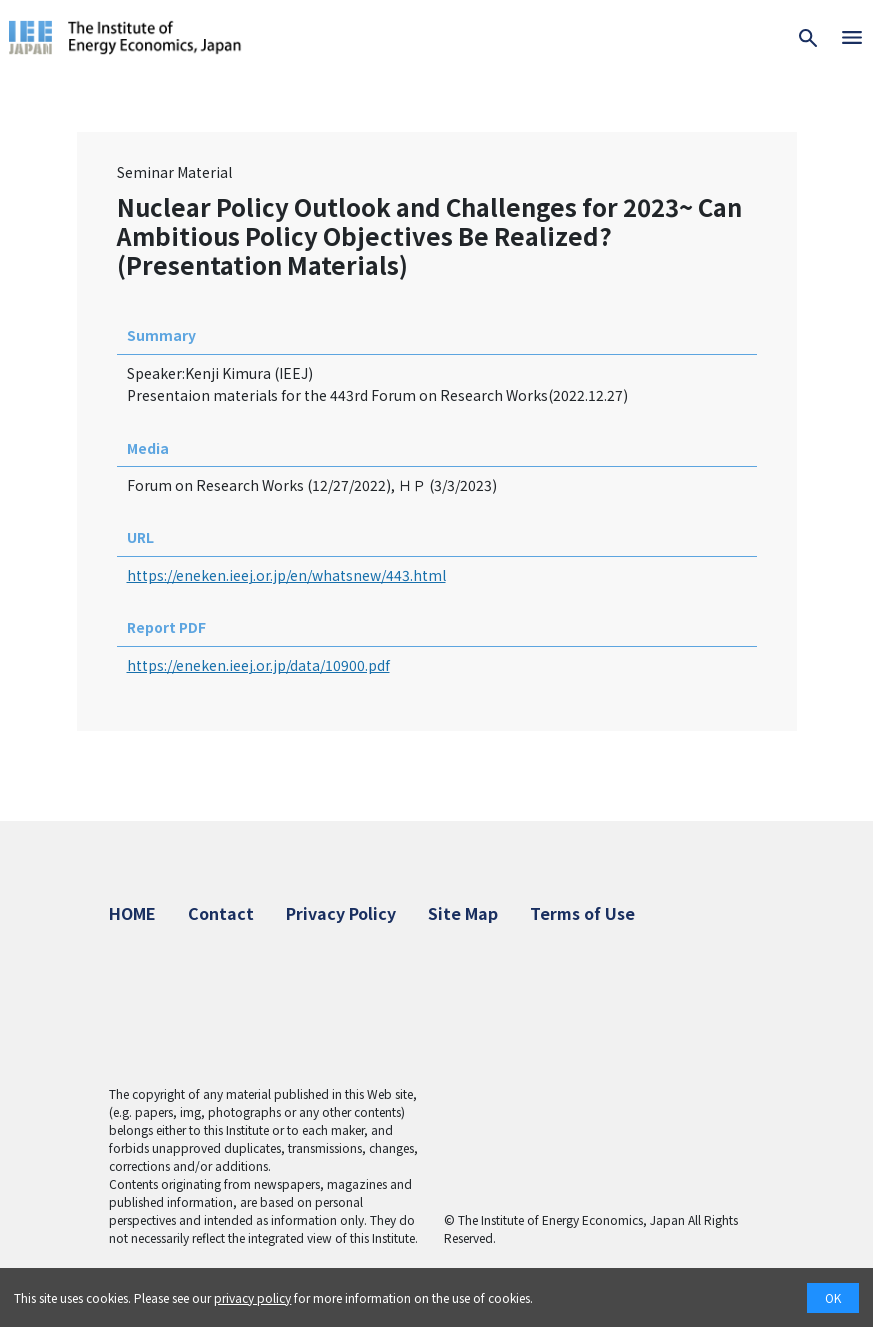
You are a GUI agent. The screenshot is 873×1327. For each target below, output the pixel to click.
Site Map (463, 913)
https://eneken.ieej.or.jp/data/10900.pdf (258, 665)
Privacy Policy (341, 913)
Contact (221, 913)
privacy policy (252, 1297)
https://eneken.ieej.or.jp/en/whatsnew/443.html (286, 575)
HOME (132, 913)
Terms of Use (582, 913)
